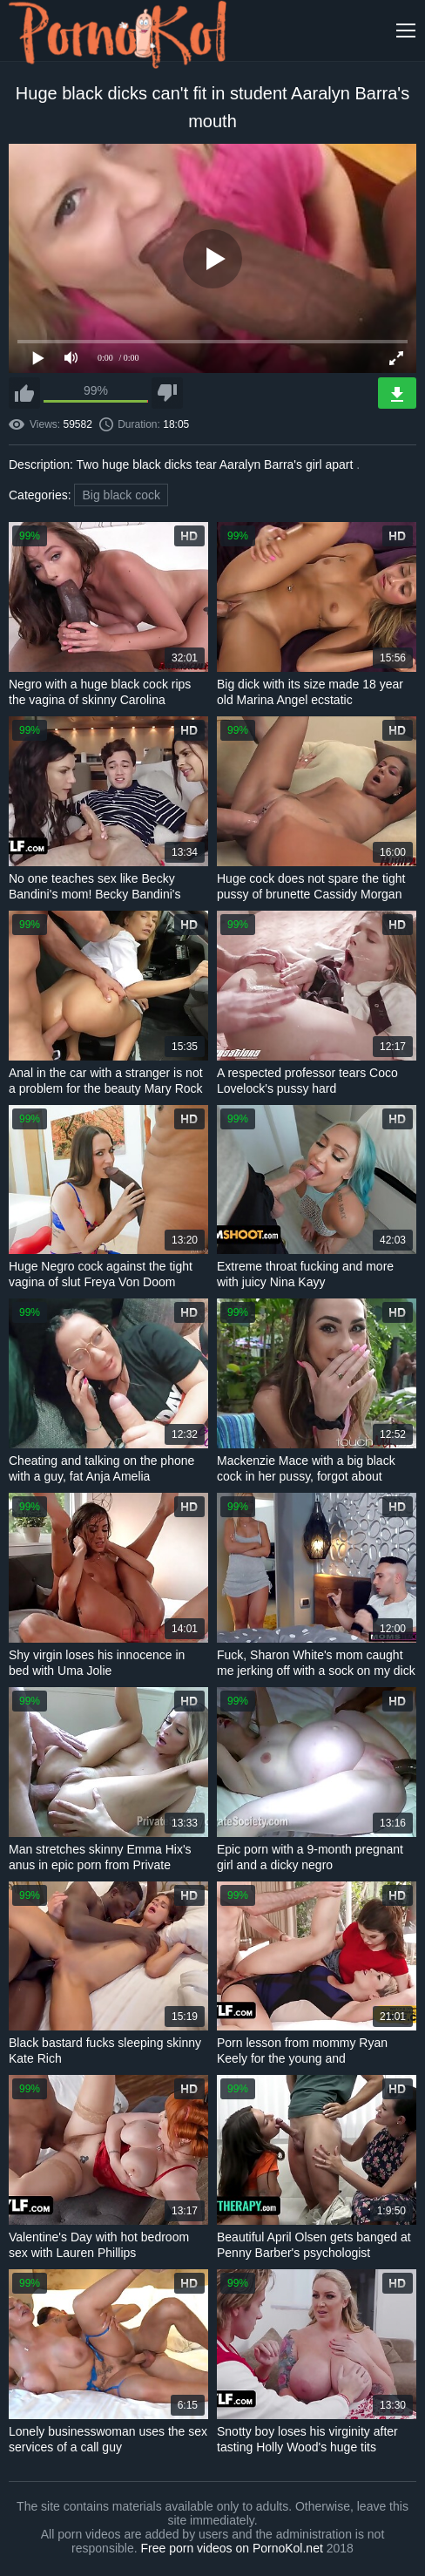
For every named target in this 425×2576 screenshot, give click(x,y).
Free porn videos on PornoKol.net (231, 2548)
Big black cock (120, 495)
